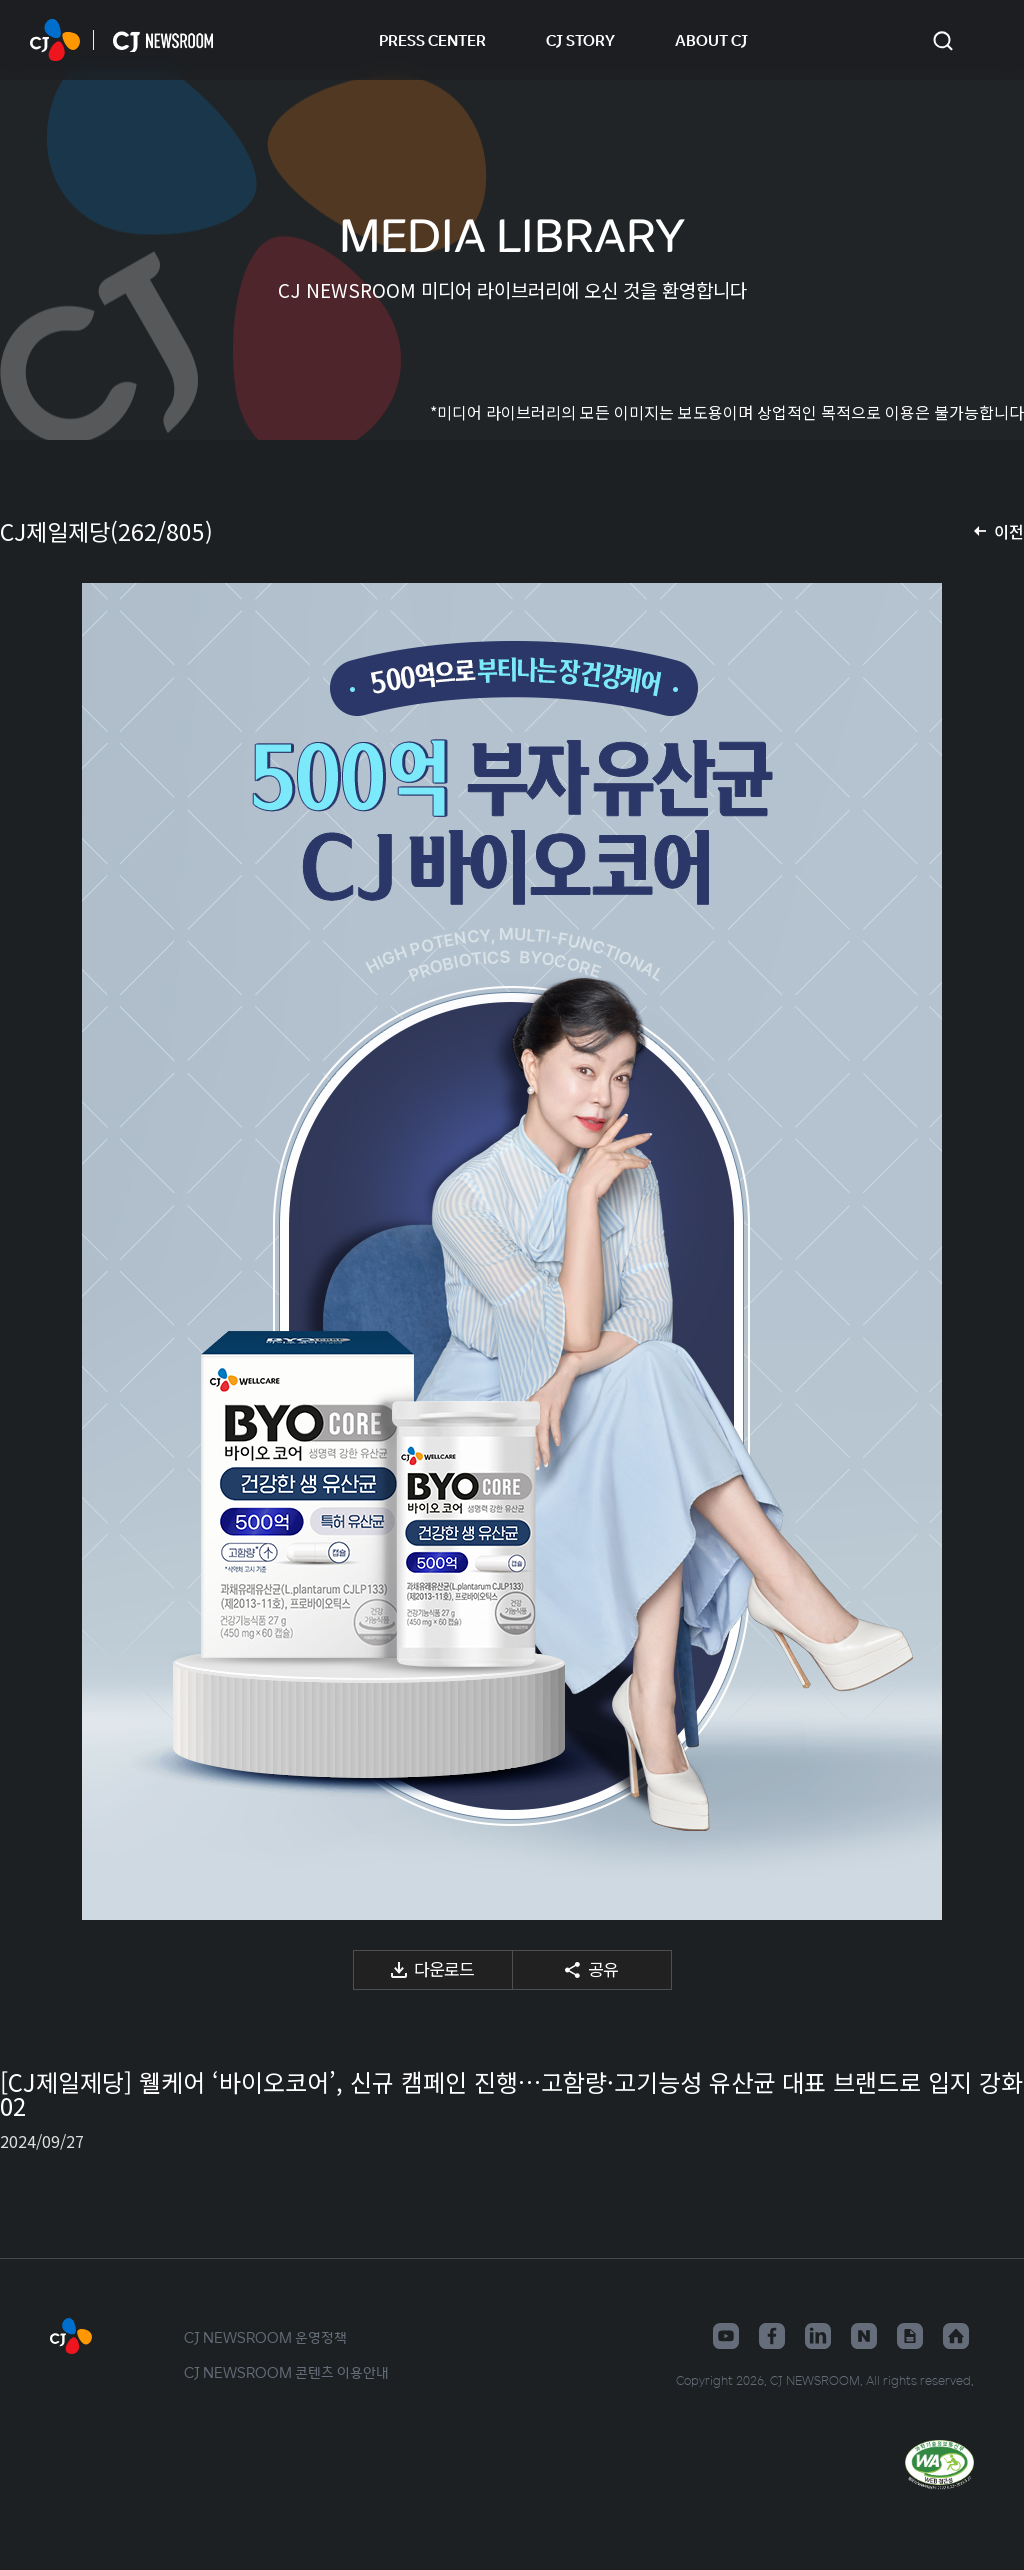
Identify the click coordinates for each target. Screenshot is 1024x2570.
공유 (603, 1968)
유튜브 (726, 2336)
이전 (1009, 531)
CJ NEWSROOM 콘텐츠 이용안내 (286, 2372)
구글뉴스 (910, 2336)
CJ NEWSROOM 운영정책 (265, 2337)
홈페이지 (956, 2336)
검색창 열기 (942, 40)
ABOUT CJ (711, 39)
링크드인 (818, 2336)
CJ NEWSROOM (55, 40)
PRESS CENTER (432, 39)
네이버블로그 (864, 2336)
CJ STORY (580, 39)
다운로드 (444, 1968)
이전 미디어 (40, 1251)
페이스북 (772, 2336)
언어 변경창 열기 (984, 40)
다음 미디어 (984, 1251)
